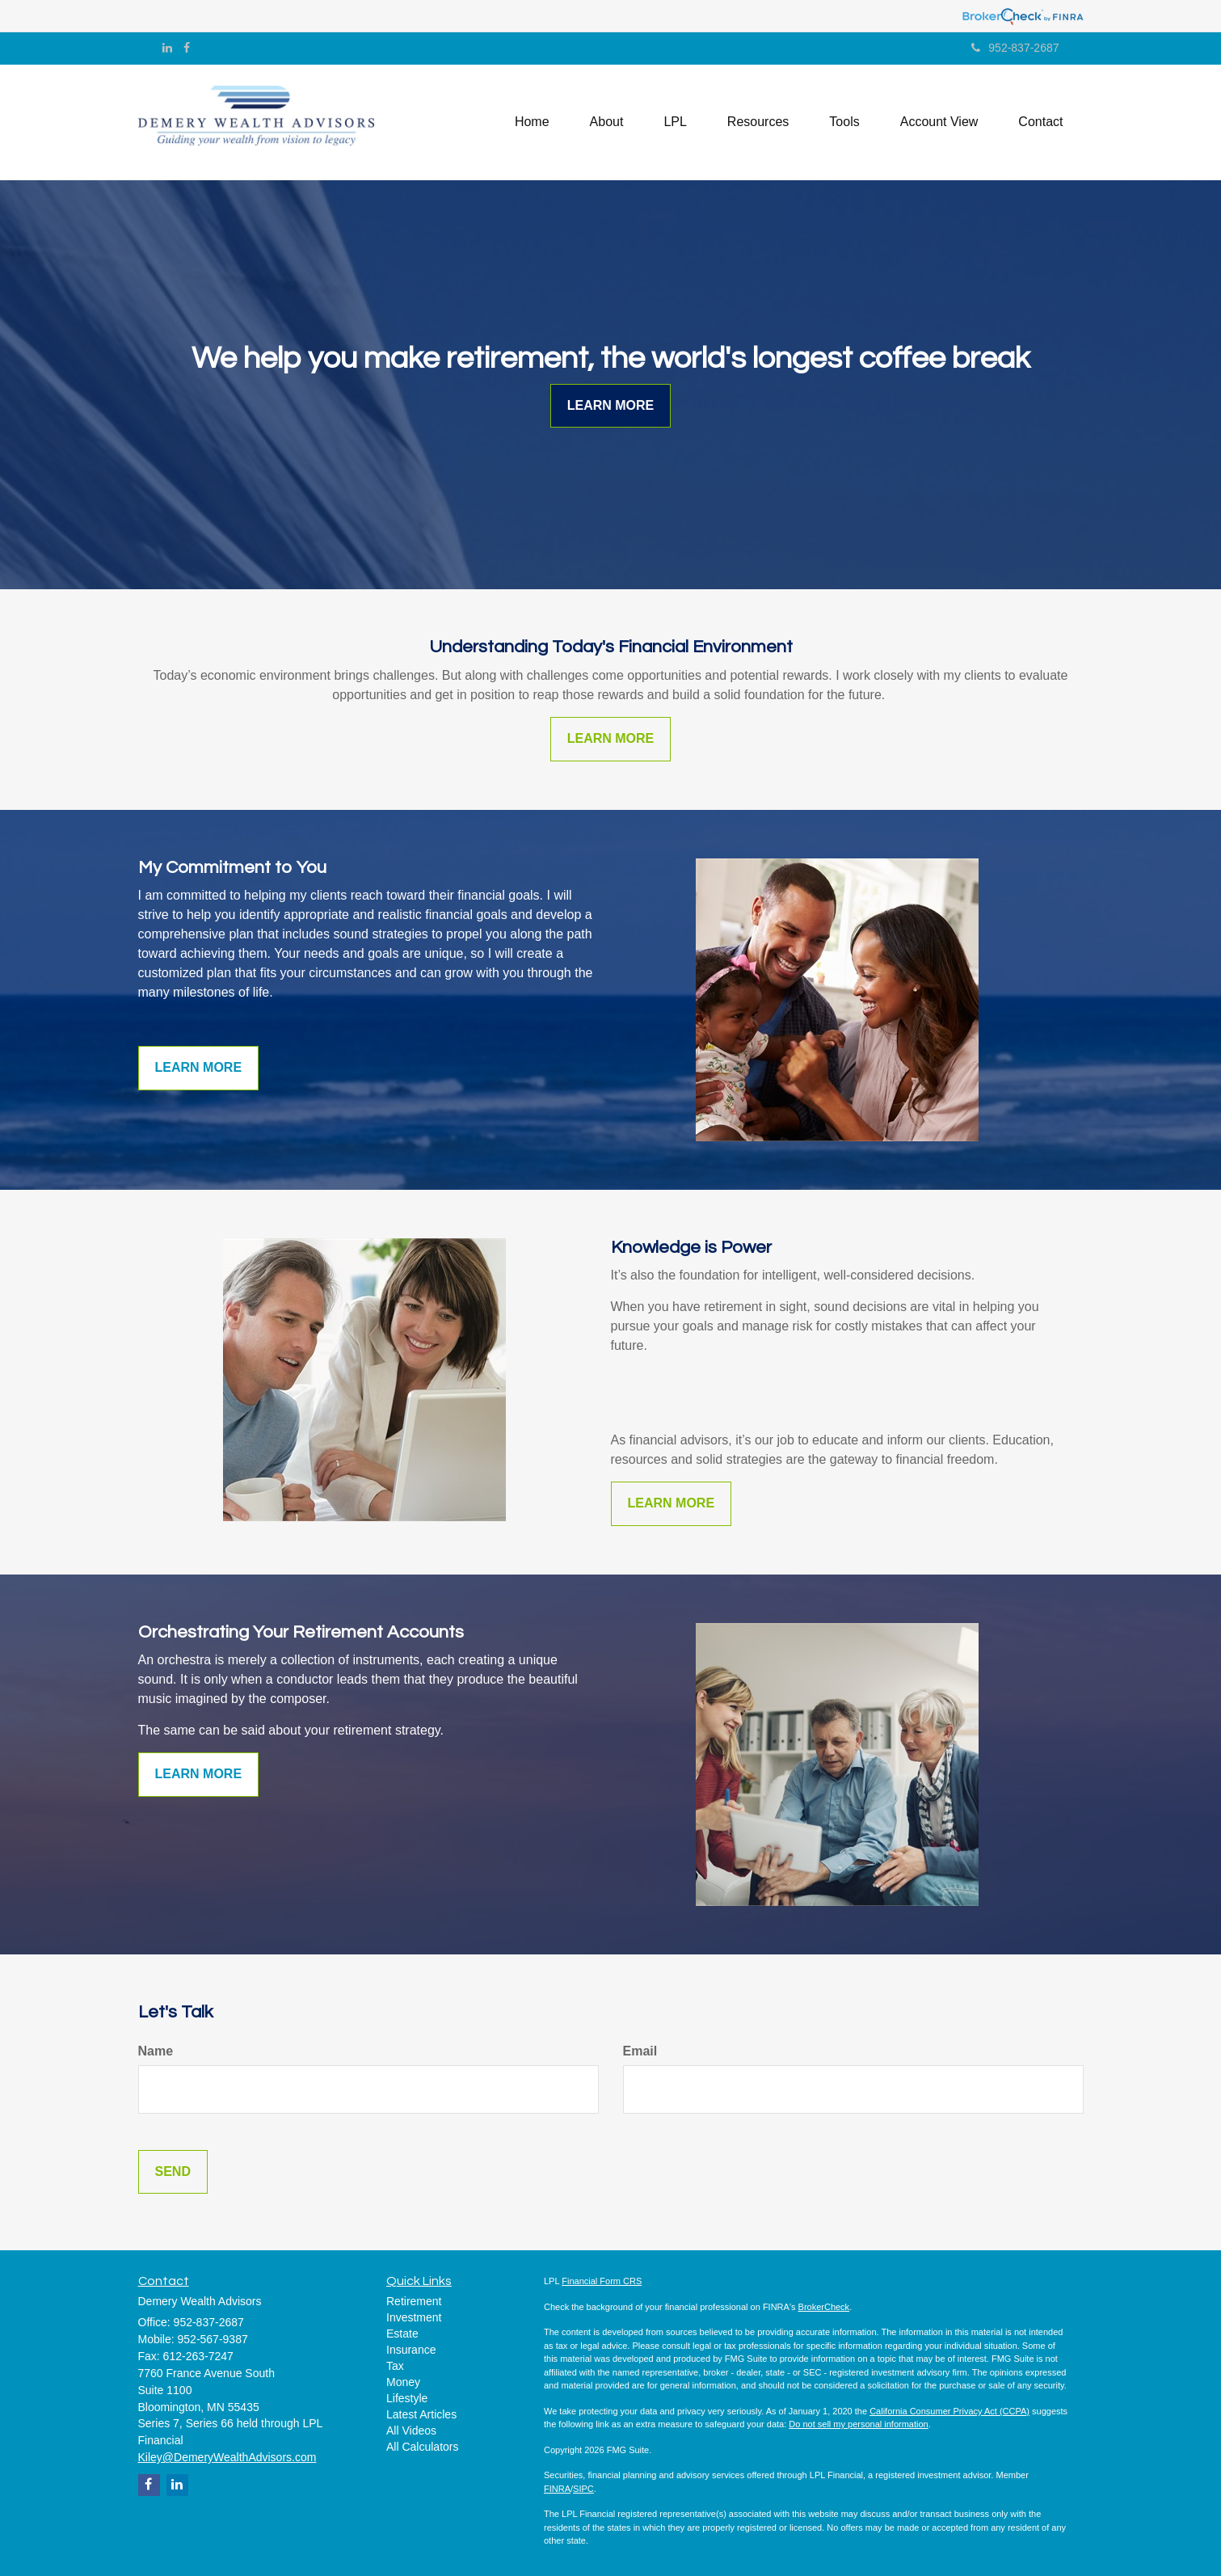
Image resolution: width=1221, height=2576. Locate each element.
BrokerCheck (824, 2307)
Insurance (411, 2349)
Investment (413, 2317)
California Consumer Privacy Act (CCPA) (949, 2411)
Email (640, 2051)
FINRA (557, 2489)
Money (403, 2382)
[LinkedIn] (167, 48)
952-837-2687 (1015, 47)
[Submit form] (173, 2172)
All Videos (411, 2430)
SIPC (583, 2489)
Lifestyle (406, 2398)
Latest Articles (421, 2414)
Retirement (413, 2301)
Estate (402, 2333)
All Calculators (422, 2446)
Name (156, 2051)
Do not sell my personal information (858, 2424)
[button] (607, 122)
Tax (395, 2365)
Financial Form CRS (602, 2281)
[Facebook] (186, 48)
